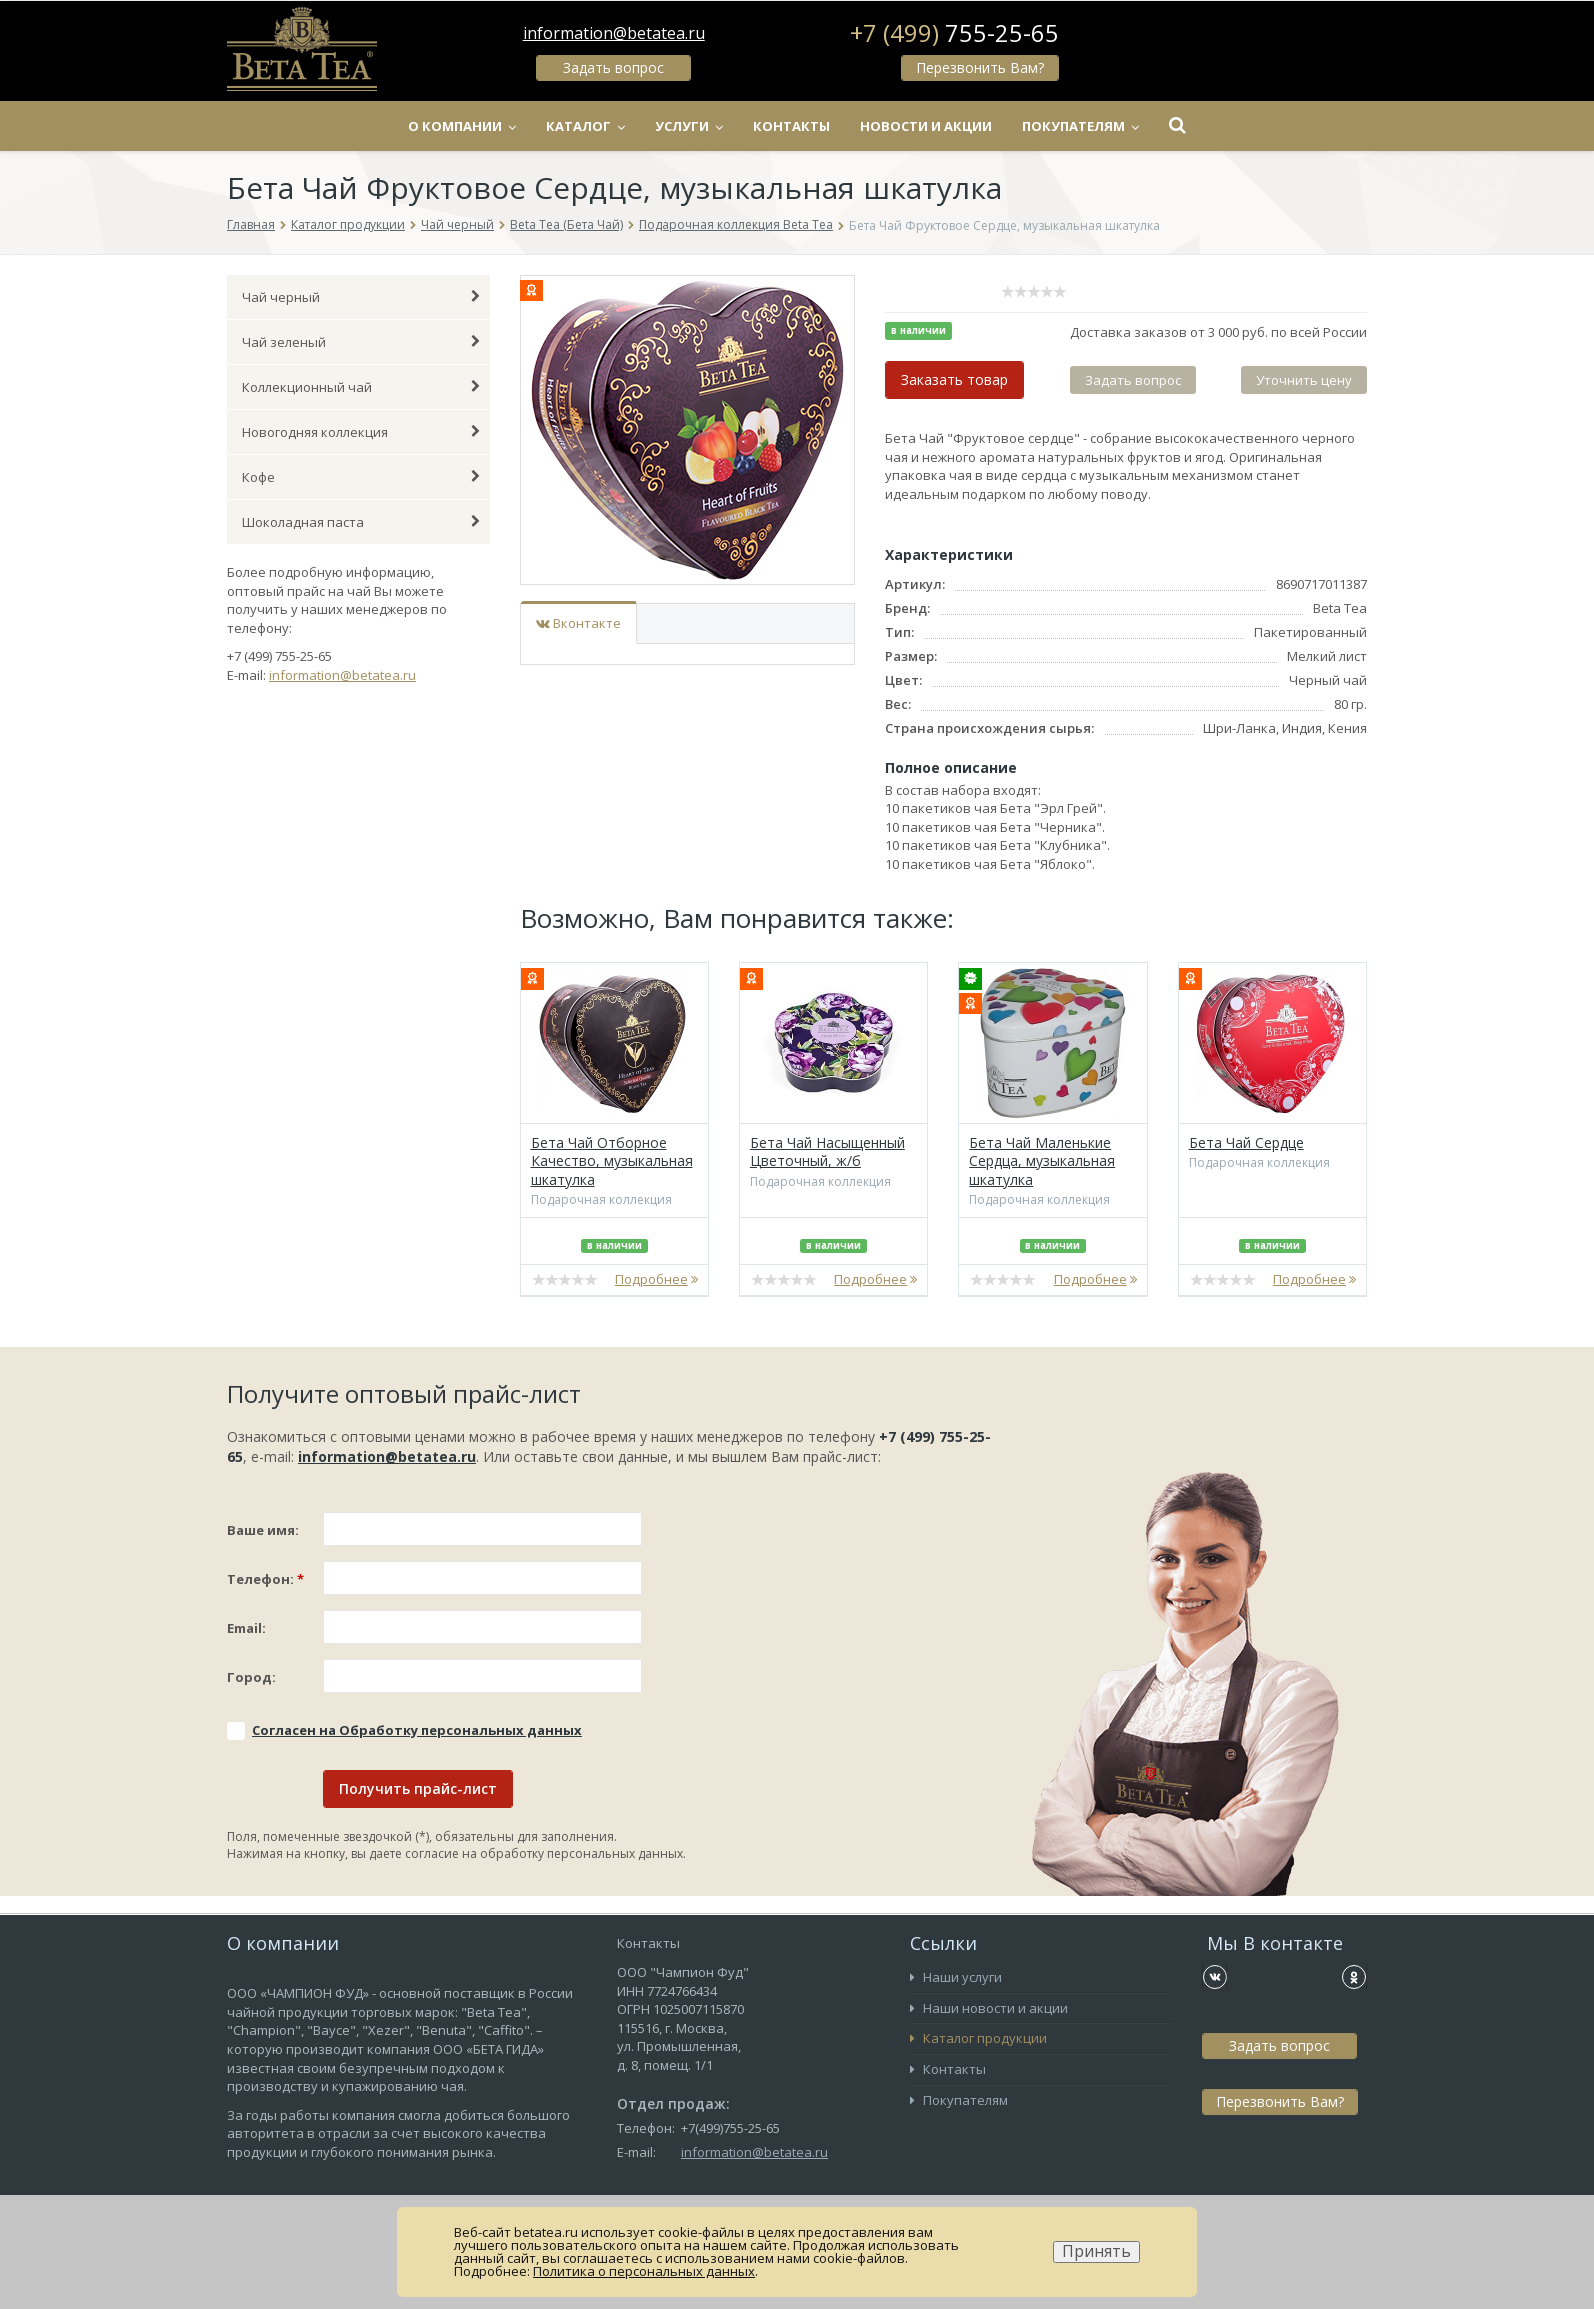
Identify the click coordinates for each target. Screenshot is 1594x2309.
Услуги (689, 126)
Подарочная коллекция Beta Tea (736, 224)
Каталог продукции (348, 224)
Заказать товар (954, 379)
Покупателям (1080, 126)
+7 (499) (954, 33)
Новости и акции (926, 126)
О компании (462, 126)
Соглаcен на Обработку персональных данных (417, 1730)
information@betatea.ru (614, 33)
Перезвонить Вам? (980, 67)
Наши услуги (956, 1977)
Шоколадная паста (361, 522)
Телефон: (265, 1579)
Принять (1096, 2251)
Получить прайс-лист (418, 1788)
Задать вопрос (613, 67)
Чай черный (457, 224)
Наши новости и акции (989, 2008)
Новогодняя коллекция (361, 432)
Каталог (585, 126)
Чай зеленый (361, 342)
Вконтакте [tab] (578, 623)
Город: (251, 1677)
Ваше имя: (263, 1530)
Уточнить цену (1304, 380)
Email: (246, 1628)
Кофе (361, 477)
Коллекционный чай (361, 387)
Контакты (791, 126)
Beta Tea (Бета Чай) (566, 224)
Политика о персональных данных (644, 2271)
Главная (251, 224)
